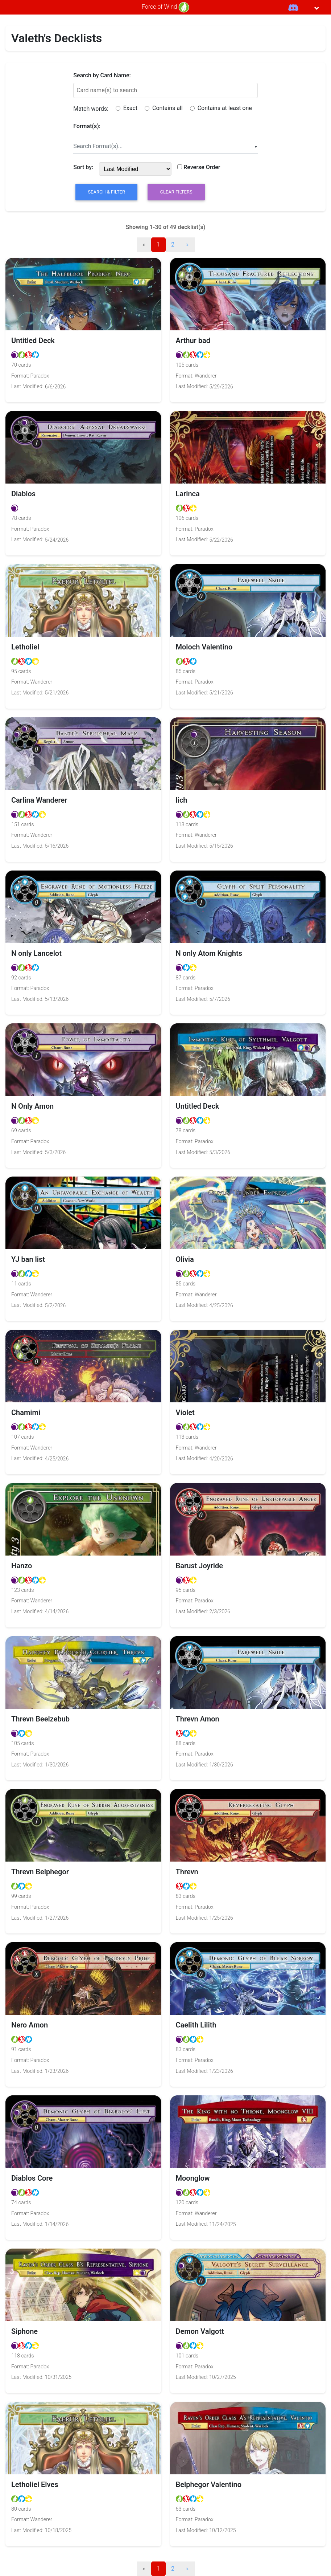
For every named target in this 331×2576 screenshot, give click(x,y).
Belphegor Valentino (209, 2484)
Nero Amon (29, 2025)
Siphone (24, 2331)
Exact (126, 108)
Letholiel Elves (34, 2484)
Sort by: (83, 167)
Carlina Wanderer (39, 800)
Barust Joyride (199, 1565)
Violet (185, 1412)
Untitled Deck (33, 340)
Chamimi (25, 1412)
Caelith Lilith (196, 2025)
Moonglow (193, 2178)
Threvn (187, 1871)
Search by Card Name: (102, 75)
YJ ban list (28, 1259)
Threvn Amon (197, 1719)
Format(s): (86, 126)
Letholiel (25, 647)
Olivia (185, 1259)
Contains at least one (221, 108)
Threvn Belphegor (40, 1871)
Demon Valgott (200, 2331)
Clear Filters (176, 192)
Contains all (164, 108)
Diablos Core (32, 2178)
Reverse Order (198, 167)
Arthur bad (193, 340)
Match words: (90, 108)
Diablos (23, 493)
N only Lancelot (36, 953)
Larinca (188, 493)
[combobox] (165, 146)
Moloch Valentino (204, 647)
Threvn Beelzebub (40, 1719)
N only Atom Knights (209, 953)
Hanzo (21, 1565)
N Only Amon (32, 1106)
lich (181, 800)
